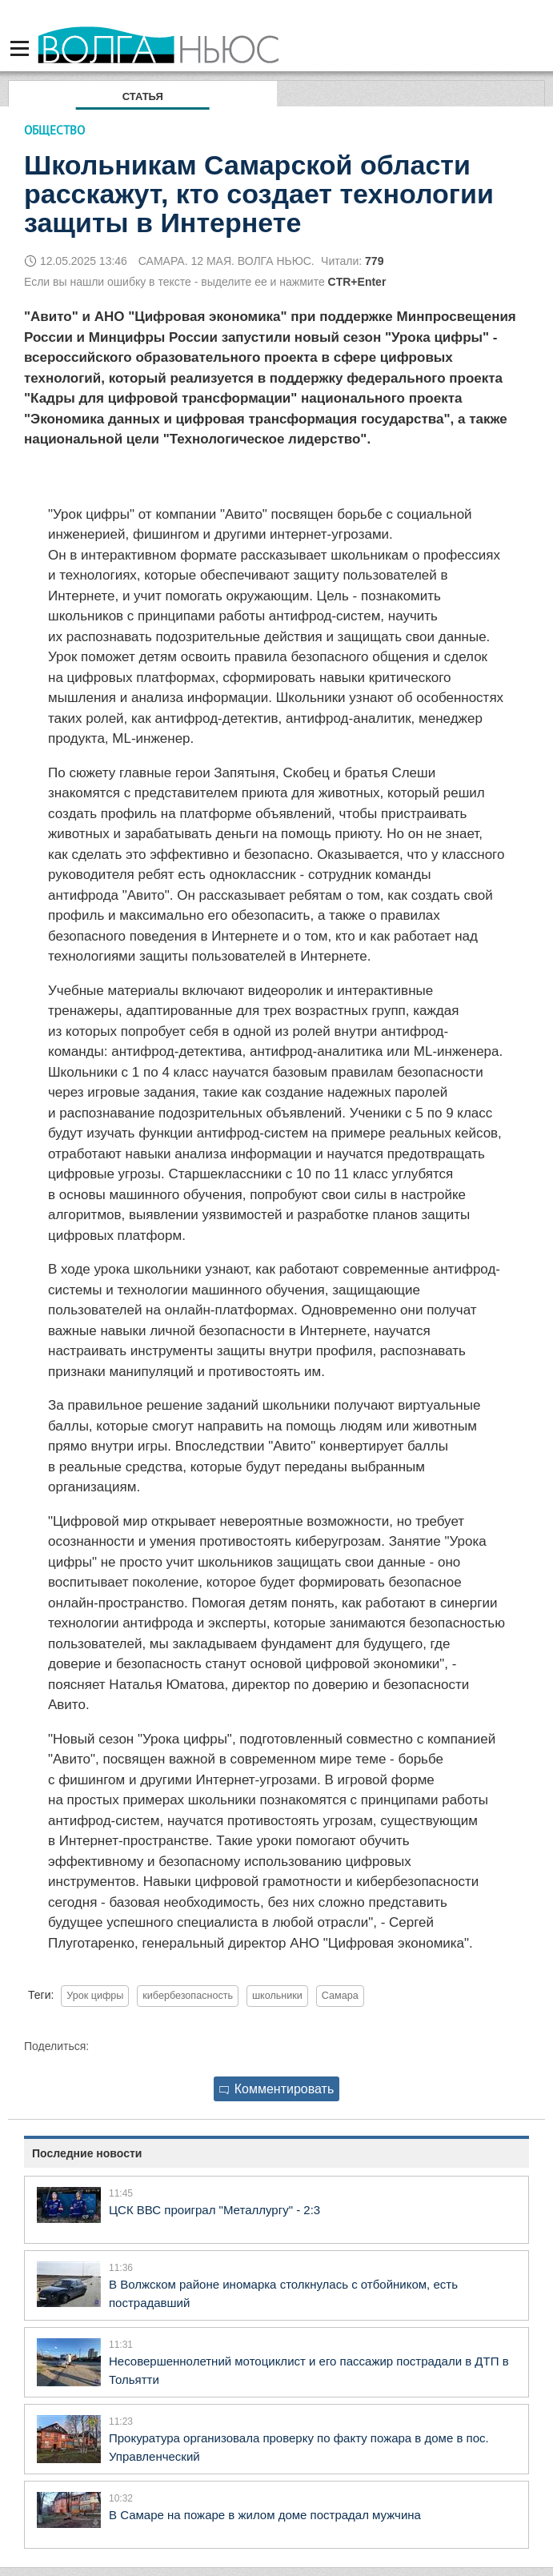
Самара (340, 1995)
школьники (277, 1995)
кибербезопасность (187, 1995)
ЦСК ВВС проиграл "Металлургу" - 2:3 (214, 2210)
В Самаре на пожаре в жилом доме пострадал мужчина (265, 2515)
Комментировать (277, 2089)
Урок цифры (94, 1995)
